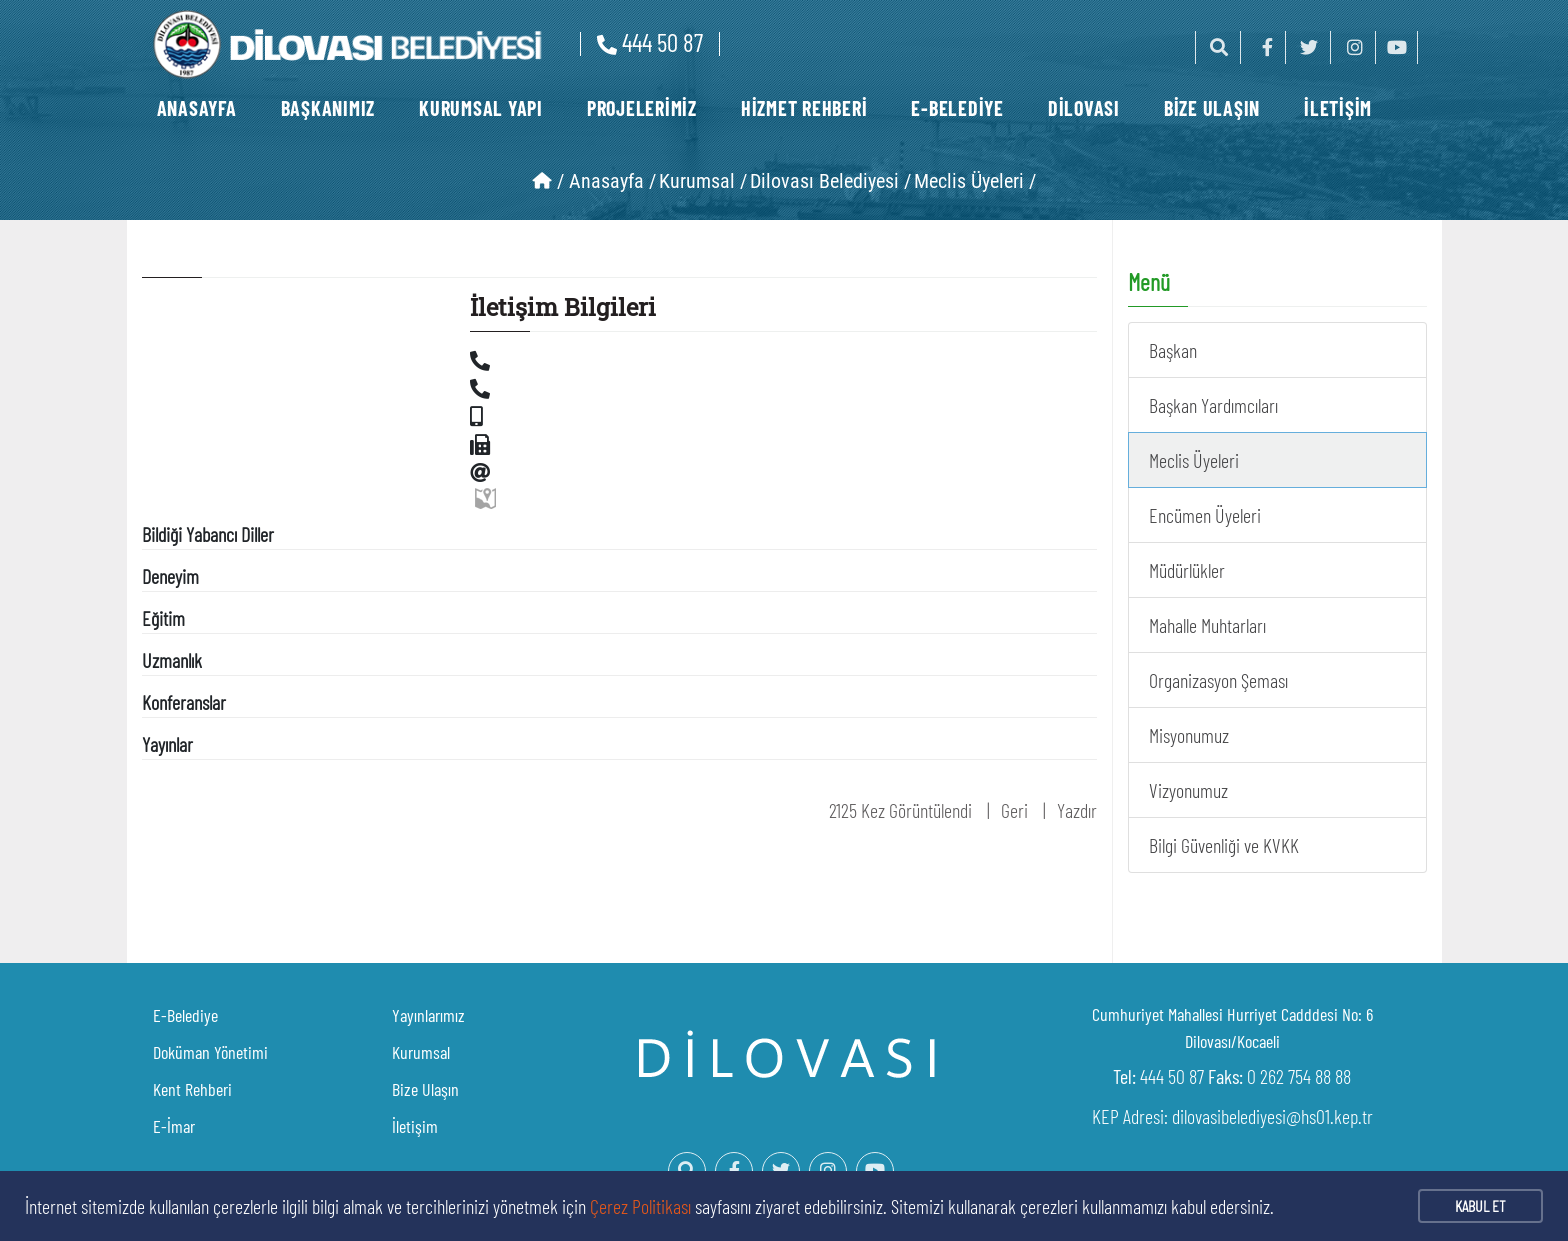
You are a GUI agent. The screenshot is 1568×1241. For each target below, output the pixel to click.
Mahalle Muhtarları (1207, 625)
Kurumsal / (703, 181)
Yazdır (1077, 810)
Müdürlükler (1187, 570)
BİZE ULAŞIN (1212, 108)
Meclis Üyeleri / (975, 181)
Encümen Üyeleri (1205, 515)
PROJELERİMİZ (642, 108)
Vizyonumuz (1188, 790)
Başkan (1173, 350)
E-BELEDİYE (957, 108)
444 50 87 (650, 42)
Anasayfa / (612, 181)
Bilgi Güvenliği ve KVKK (1224, 845)
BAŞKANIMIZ (328, 108)
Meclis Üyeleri (1194, 460)
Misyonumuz (1189, 735)
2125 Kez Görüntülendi (900, 810)
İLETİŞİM (1338, 108)
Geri (1014, 810)
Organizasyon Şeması (1218, 680)
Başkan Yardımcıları (1213, 405)
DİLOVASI (1084, 108)
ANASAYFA (197, 108)
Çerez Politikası (640, 1206)
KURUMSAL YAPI (481, 108)
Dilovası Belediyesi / (830, 181)
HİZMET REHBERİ (804, 108)
